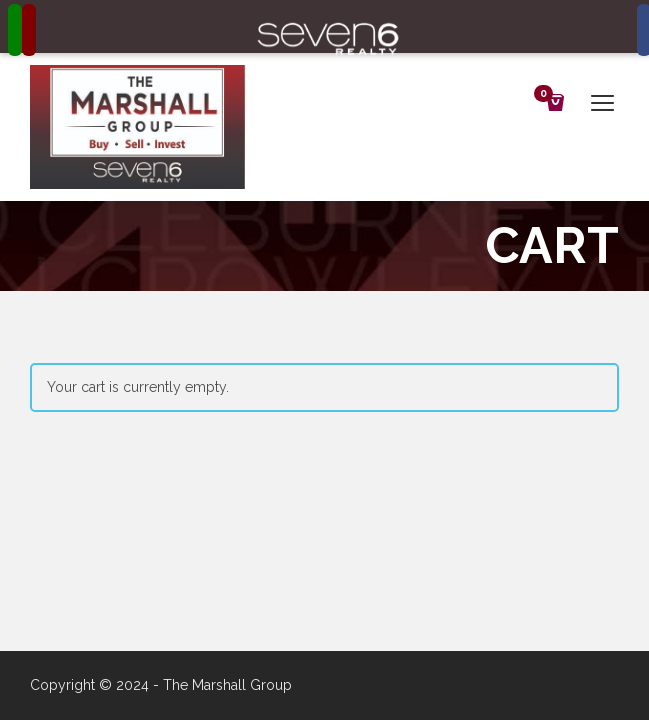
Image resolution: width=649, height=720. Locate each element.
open (603, 103)
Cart (546, 95)
